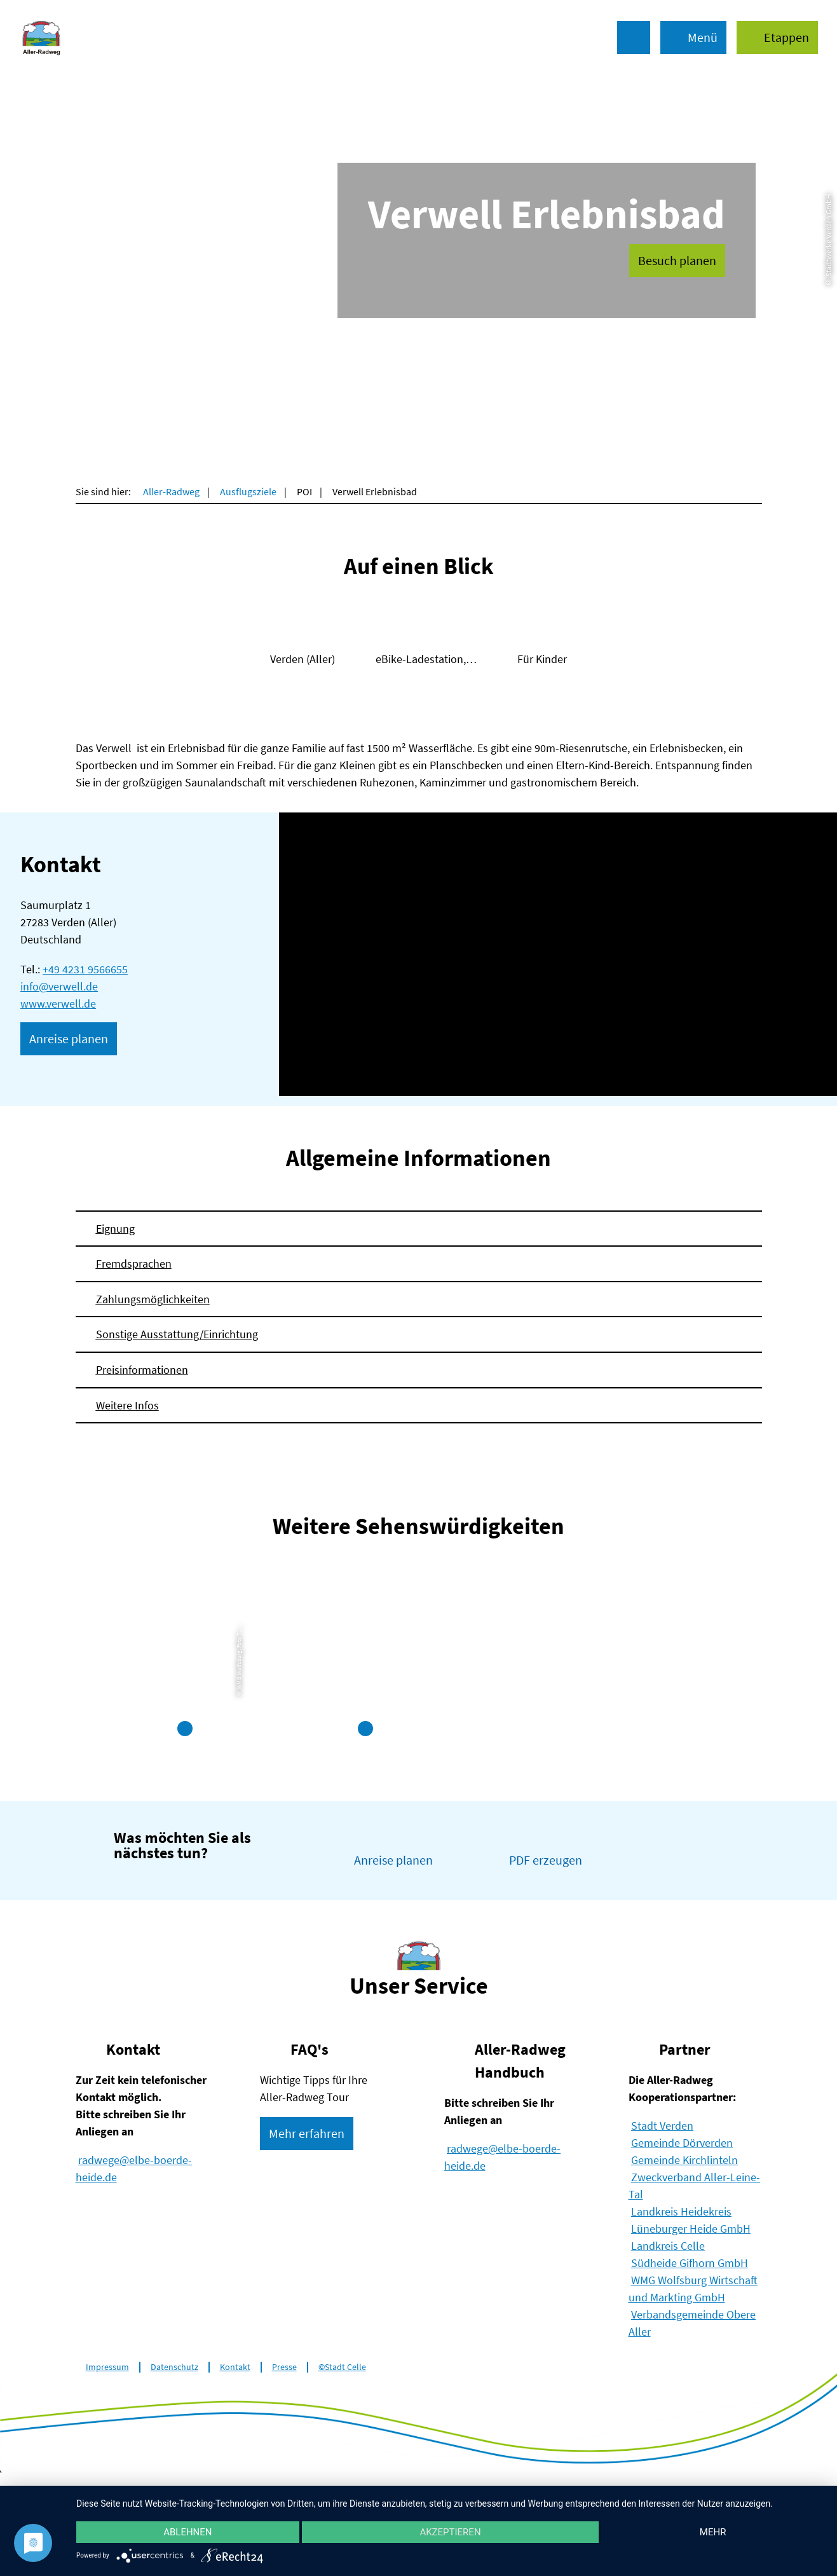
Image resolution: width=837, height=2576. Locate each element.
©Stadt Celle (342, 2367)
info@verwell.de (59, 986)
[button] (777, 37)
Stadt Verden (662, 2125)
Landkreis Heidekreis (681, 2211)
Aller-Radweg (171, 491)
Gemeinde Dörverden (682, 2142)
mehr (713, 2532)
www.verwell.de (58, 1003)
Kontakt (235, 2367)
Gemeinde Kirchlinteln (684, 2160)
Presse (284, 2367)
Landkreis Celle (668, 2245)
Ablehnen (187, 2532)
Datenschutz (174, 2367)
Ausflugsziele (248, 491)
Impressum (107, 2367)
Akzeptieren (449, 2532)
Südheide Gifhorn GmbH (689, 2263)
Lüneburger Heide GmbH (691, 2228)
